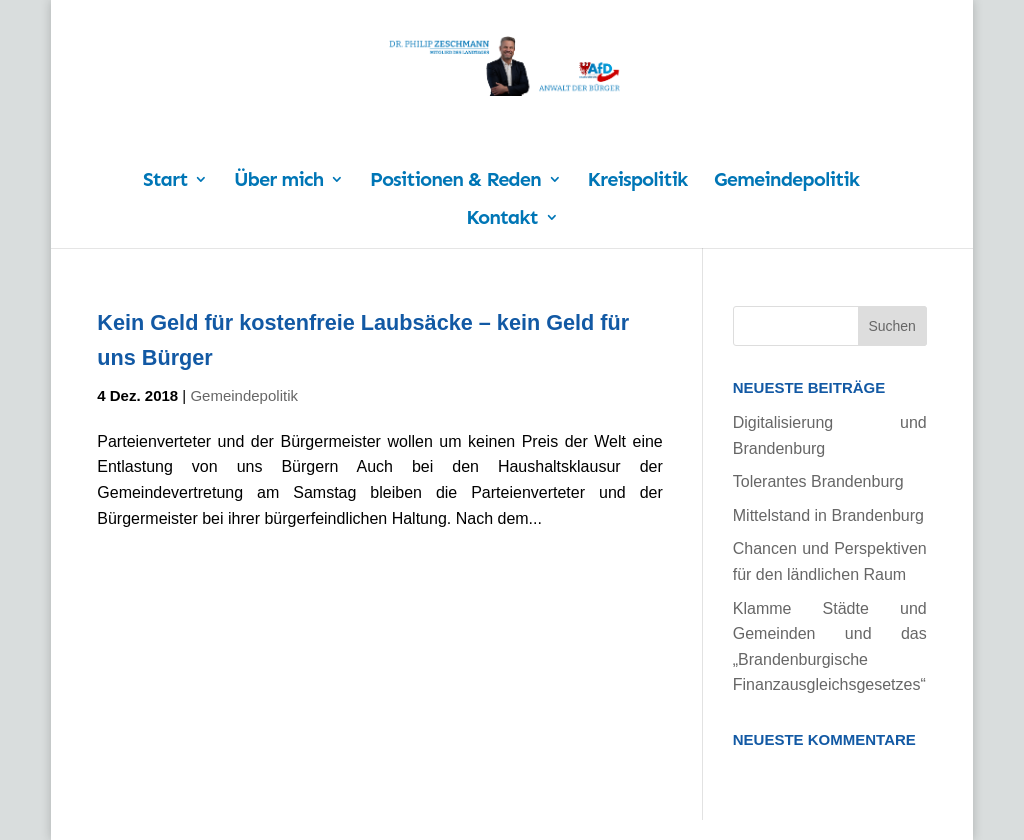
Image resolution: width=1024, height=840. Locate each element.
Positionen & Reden (455, 181)
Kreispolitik (638, 181)
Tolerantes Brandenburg (818, 481)
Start (165, 181)
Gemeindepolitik (786, 181)
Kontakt (501, 219)
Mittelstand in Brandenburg (828, 515)
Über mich (278, 181)
